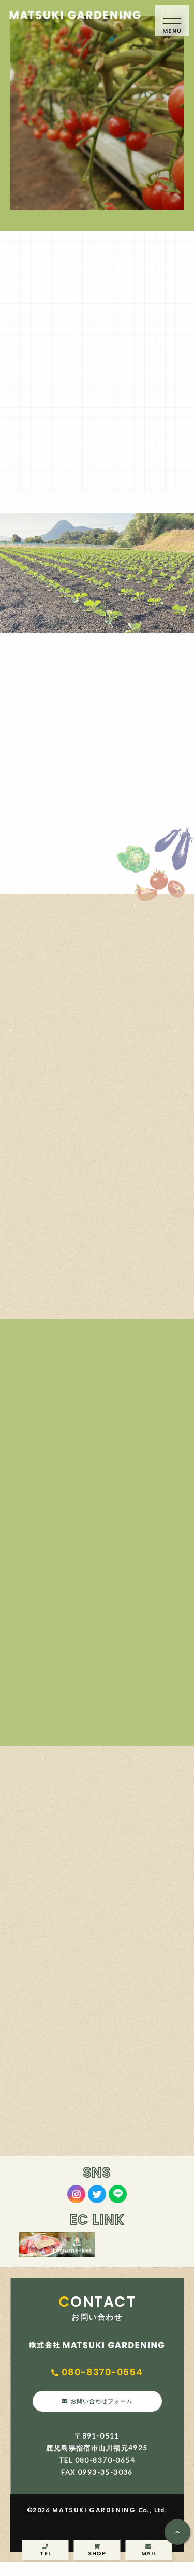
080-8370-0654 (104, 2376)
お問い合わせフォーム (103, 2411)
